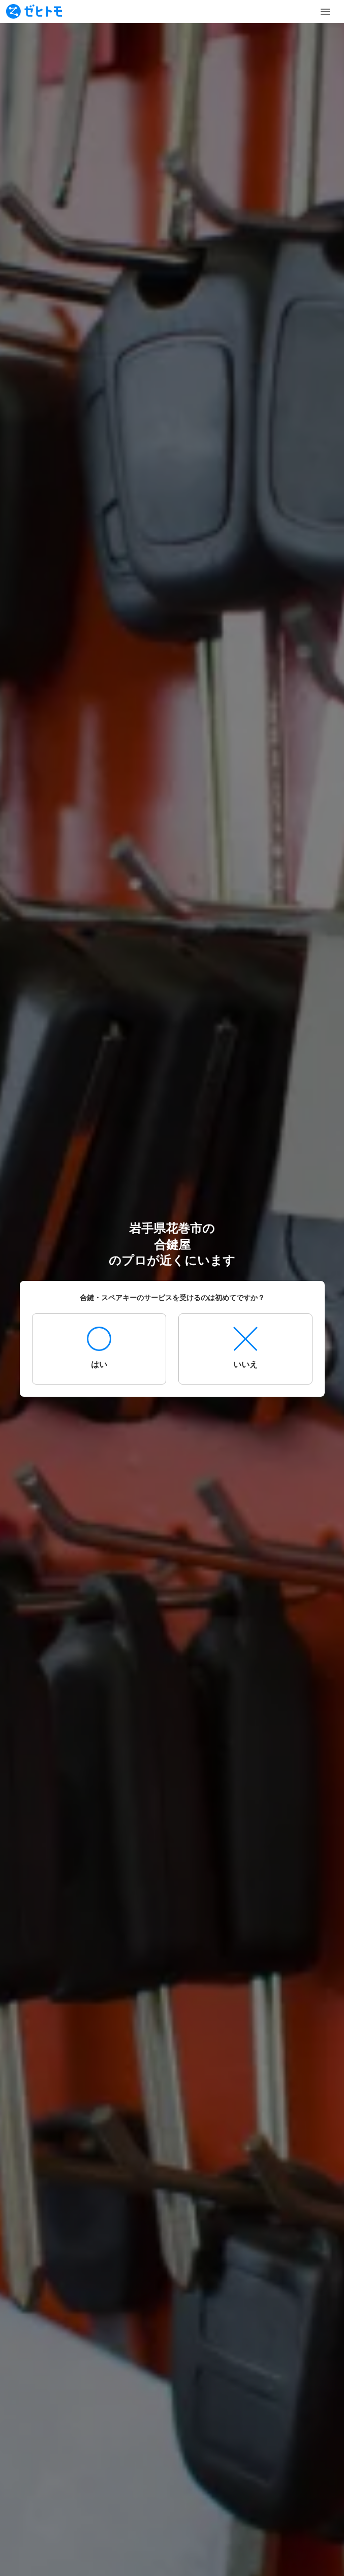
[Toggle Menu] (325, 11)
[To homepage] (34, 11)
